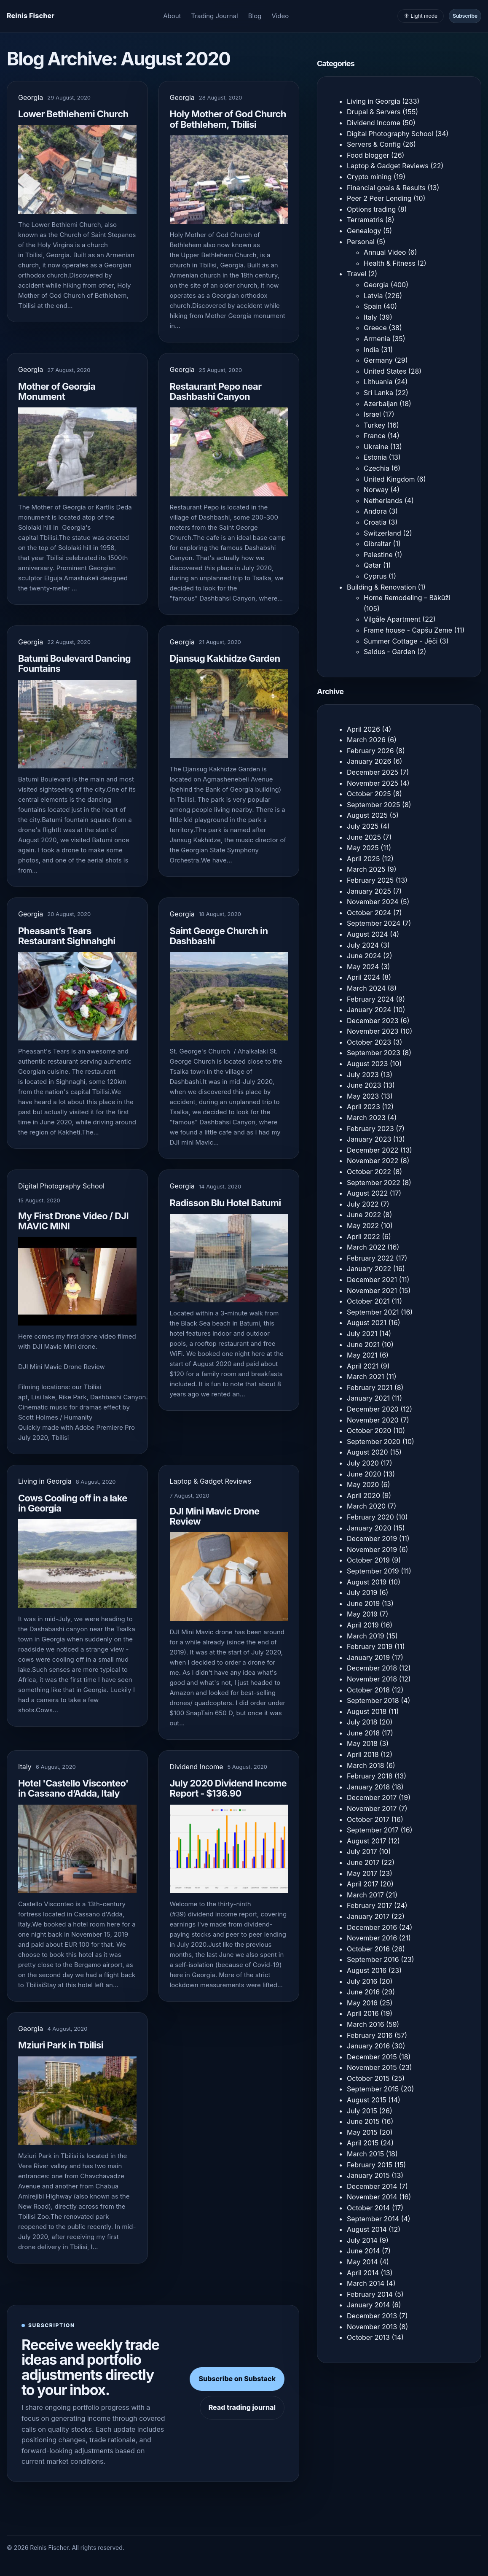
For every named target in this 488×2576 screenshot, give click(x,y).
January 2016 (368, 2046)
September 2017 (373, 1830)
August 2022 (367, 1193)
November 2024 (373, 901)
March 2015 (365, 2154)
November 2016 (372, 1938)
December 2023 (373, 1020)
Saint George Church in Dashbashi (219, 935)
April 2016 (363, 2013)
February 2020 (370, 1517)
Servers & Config (374, 144)
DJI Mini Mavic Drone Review (215, 1516)
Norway (376, 489)
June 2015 (363, 2121)
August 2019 (366, 1582)
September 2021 (373, 1312)
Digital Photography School (61, 1186)
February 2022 (370, 1258)
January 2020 (369, 1528)
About (172, 16)
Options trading (371, 209)
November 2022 (372, 1160)
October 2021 (368, 1301)
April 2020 (363, 1495)
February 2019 (369, 1646)
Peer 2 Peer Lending (379, 198)
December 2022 (372, 1150)
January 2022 (369, 1268)
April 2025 (363, 858)
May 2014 (362, 2262)
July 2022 (362, 1204)
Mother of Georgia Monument (56, 391)
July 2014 (362, 2240)
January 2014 (368, 2305)
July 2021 (362, 1333)
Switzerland (382, 533)
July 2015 (362, 2111)
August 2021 (366, 1322)
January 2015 (368, 2175)
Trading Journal (214, 16)
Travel (356, 273)
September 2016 (373, 1959)
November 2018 (372, 1679)
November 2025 (372, 783)
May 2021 (362, 1355)
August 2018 (366, 1711)
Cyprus (375, 576)
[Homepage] (30, 16)
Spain (373, 306)
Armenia (377, 338)
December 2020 (373, 1409)
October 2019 (368, 1560)
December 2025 (372, 772)
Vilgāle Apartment (392, 619)
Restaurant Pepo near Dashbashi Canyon (216, 391)
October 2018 (368, 1690)
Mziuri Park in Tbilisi (60, 2045)
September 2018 (373, 1700)
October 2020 (369, 1430)
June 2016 (363, 1992)
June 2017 (363, 1862)
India (371, 349)
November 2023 (373, 1031)
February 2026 (370, 750)
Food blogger (368, 155)
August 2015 (366, 2100)
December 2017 (372, 1797)
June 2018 (363, 1733)
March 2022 (366, 1247)
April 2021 (362, 1366)
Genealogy (364, 230)
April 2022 (363, 1236)
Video (280, 16)
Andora (375, 511)
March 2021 (365, 1376)
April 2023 (363, 1106)
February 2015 (369, 2165)
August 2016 (366, 1970)
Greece (375, 327)
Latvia (373, 295)
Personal (361, 241)
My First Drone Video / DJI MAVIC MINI (73, 1220)
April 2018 (363, 1754)
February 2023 (370, 1128)
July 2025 (362, 826)
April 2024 (363, 977)
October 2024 (369, 912)
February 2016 (369, 2035)
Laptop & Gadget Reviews (211, 1481)
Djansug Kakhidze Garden (225, 658)
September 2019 (373, 1571)
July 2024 (363, 945)
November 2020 (373, 1420)
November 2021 (372, 1290)
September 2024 (373, 923)
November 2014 (372, 2197)
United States (385, 371)
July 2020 (363, 1463)
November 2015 (372, 2067)
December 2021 (372, 1279)
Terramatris (365, 220)
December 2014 (372, 2186)
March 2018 (365, 1765)
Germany (378, 360)
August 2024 (367, 934)
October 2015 (368, 2078)
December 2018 (372, 1668)
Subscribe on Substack (237, 2378)
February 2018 (369, 1776)
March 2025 (366, 869)
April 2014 (363, 2273)
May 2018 (362, 1743)
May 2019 (362, 1614)
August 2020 (367, 1452)
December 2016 (372, 1927)
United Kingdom (389, 479)
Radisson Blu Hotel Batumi (225, 1202)
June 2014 (363, 2251)
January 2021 (368, 1398)
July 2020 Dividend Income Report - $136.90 (228, 1788)
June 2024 (364, 955)
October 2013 (368, 2337)
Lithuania (378, 381)
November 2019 (372, 1549)
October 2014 (368, 2208)
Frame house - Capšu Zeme (408, 630)
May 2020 (363, 1484)
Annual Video (385, 252)
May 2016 (362, 2003)
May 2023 (363, 1096)
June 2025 (364, 837)
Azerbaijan (380, 403)
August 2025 (367, 815)
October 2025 (369, 794)
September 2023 (373, 1052)
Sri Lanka (378, 392)
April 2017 (362, 1884)
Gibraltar (377, 543)
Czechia (376, 468)
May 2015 (362, 2132)
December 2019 (372, 1538)
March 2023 (366, 1117)
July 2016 (362, 1981)
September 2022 (373, 1182)
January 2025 (369, 891)
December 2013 (372, 2316)
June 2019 (363, 1603)
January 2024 (369, 1009)
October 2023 (369, 1042)
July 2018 (362, 1722)
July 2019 (362, 1592)
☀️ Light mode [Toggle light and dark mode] (420, 16)
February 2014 (370, 2294)
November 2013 (372, 2327)
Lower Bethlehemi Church (73, 113)
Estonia (375, 457)
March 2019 (365, 1636)
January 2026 (369, 761)
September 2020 (373, 1441)
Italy (25, 1766)
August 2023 (367, 1063)
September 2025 (373, 804)
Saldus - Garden (389, 651)
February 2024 (370, 999)
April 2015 (362, 2143)
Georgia (30, 97)
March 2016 (365, 2024)
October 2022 (369, 1171)
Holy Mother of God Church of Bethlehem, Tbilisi (228, 118)
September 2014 (373, 2219)
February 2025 (370, 880)
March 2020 (366, 1506)
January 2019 (368, 1657)
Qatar (372, 565)
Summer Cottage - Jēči (400, 641)
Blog (255, 16)
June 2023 (364, 1085)
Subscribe (465, 16)
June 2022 (364, 1214)
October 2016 (368, 1949)
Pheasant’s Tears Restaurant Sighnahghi (66, 935)
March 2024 (366, 988)
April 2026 (363, 729)
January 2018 (368, 1787)
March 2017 (365, 1895)
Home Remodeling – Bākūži (407, 597)
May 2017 (362, 1873)
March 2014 (365, 2283)
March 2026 (366, 740)
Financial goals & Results (386, 187)
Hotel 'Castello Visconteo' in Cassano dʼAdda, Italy (73, 1788)
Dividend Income (196, 1766)
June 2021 (363, 1344)
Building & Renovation (381, 587)
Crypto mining (369, 176)
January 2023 (369, 1139)
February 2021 (369, 1387)
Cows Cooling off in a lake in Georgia (72, 1503)
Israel (372, 414)
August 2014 (367, 2229)
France (375, 435)
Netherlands (383, 500)
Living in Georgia (45, 1481)
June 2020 (364, 1474)
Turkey (374, 425)
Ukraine (376, 446)
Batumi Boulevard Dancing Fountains (74, 663)
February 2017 (369, 1905)
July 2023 (363, 1074)
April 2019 (363, 1625)
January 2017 (368, 1916)
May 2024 (363, 966)
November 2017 (372, 1808)
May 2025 (363, 847)
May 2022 (363, 1225)
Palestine (378, 554)
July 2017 (362, 1851)
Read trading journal (242, 2407)
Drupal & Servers (374, 112)
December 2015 (372, 2057)
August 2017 (366, 1841)
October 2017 (368, 1819)
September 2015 (373, 2089)
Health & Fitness (390, 263)
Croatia (375, 522)
